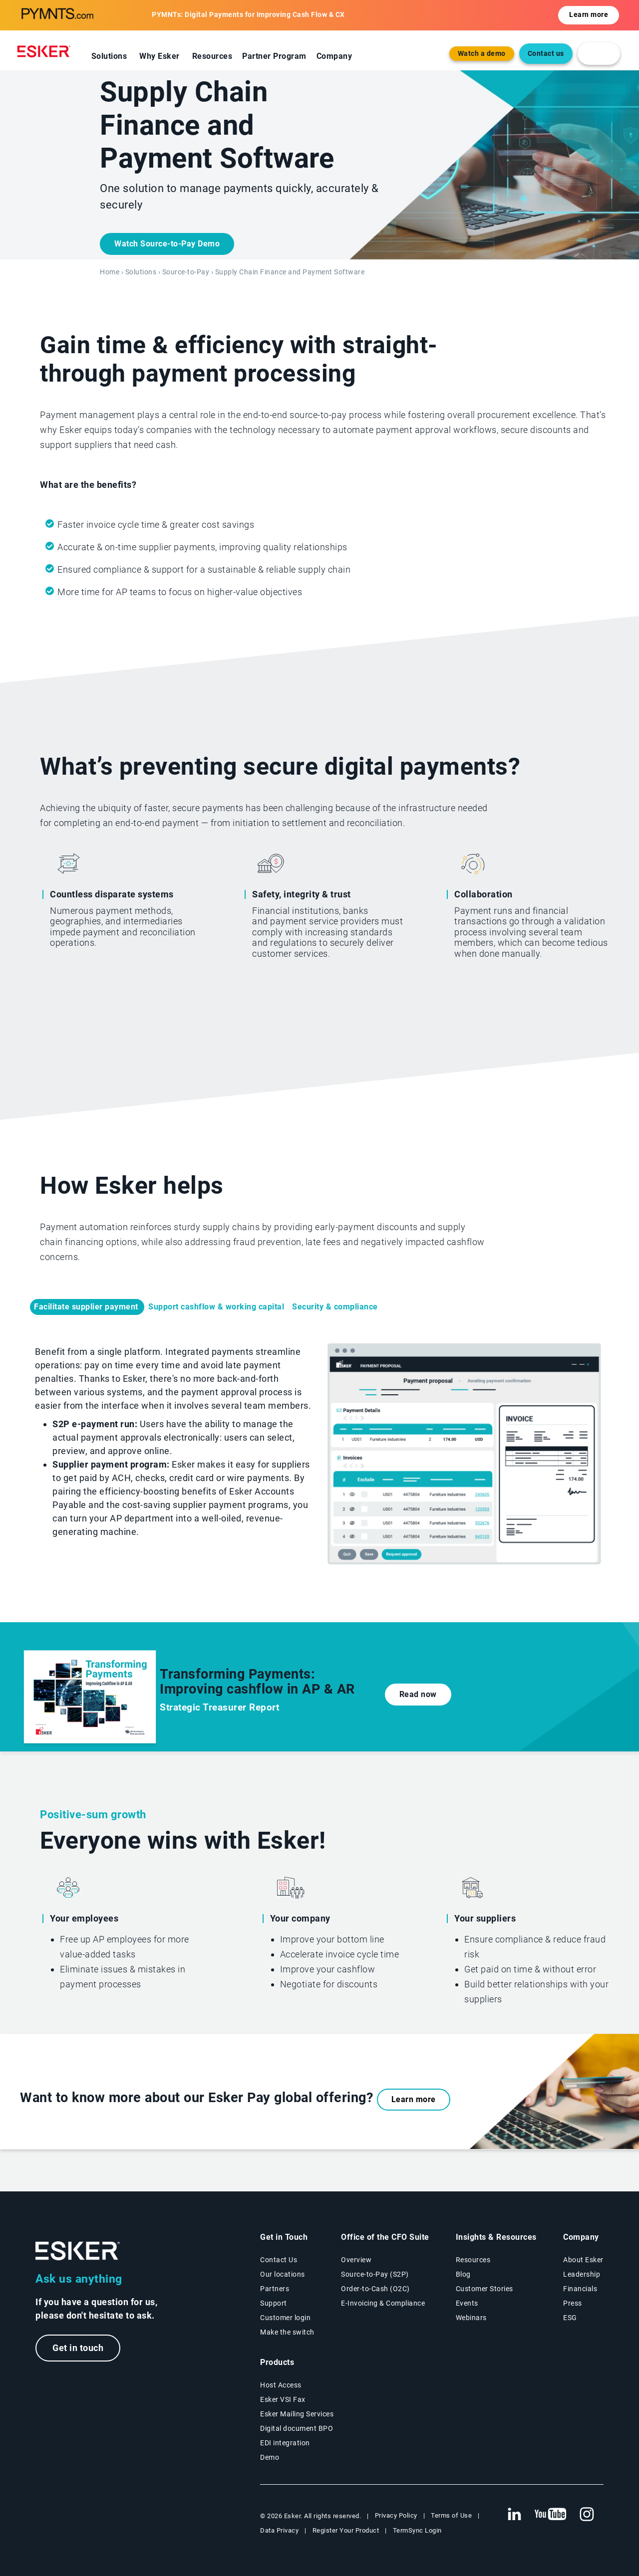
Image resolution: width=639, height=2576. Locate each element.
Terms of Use (451, 2515)
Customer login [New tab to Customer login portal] (285, 2318)
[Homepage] (46, 51)
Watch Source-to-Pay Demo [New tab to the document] (167, 243)
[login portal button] (599, 53)
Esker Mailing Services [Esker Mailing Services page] (296, 2414)
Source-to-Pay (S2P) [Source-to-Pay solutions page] (375, 2274)
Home (109, 272)
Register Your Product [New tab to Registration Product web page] (346, 2530)
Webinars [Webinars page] (471, 2318)
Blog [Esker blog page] (463, 2274)
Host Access (281, 2385)
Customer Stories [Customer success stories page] (484, 2289)
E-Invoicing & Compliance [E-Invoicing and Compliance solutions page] (383, 2303)
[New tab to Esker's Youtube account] (551, 2514)
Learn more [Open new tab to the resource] (588, 14)
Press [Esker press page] (572, 2303)
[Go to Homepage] (77, 2251)
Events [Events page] (467, 2303)
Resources (212, 56)
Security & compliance (336, 1306)
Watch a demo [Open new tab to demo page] (482, 53)
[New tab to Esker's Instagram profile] (587, 2514)
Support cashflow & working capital (216, 1306)
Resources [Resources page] (473, 2260)
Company (334, 56)
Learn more (413, 2099)
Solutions (109, 56)
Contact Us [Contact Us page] (278, 2260)
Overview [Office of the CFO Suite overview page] (356, 2260)
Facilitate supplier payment (87, 1306)
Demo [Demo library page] (269, 2457)
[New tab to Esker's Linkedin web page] (514, 2514)
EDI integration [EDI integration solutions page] (285, 2443)
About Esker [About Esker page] (583, 2260)
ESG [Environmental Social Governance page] (570, 2318)
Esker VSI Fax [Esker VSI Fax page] (283, 2399)
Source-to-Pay (186, 272)
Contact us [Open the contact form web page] (546, 53)
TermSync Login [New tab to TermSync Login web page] (417, 2530)
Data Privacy (279, 2530)
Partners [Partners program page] (274, 2289)
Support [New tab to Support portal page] (273, 2303)
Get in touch (77, 2348)
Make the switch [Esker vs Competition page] (287, 2332)
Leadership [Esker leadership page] (581, 2274)
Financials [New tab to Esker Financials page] (580, 2289)
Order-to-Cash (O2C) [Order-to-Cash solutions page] (375, 2289)
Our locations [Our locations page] (282, 2274)
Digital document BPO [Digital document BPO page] (296, 2428)
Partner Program (274, 56)
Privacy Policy (396, 2515)
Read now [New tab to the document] (418, 1694)
